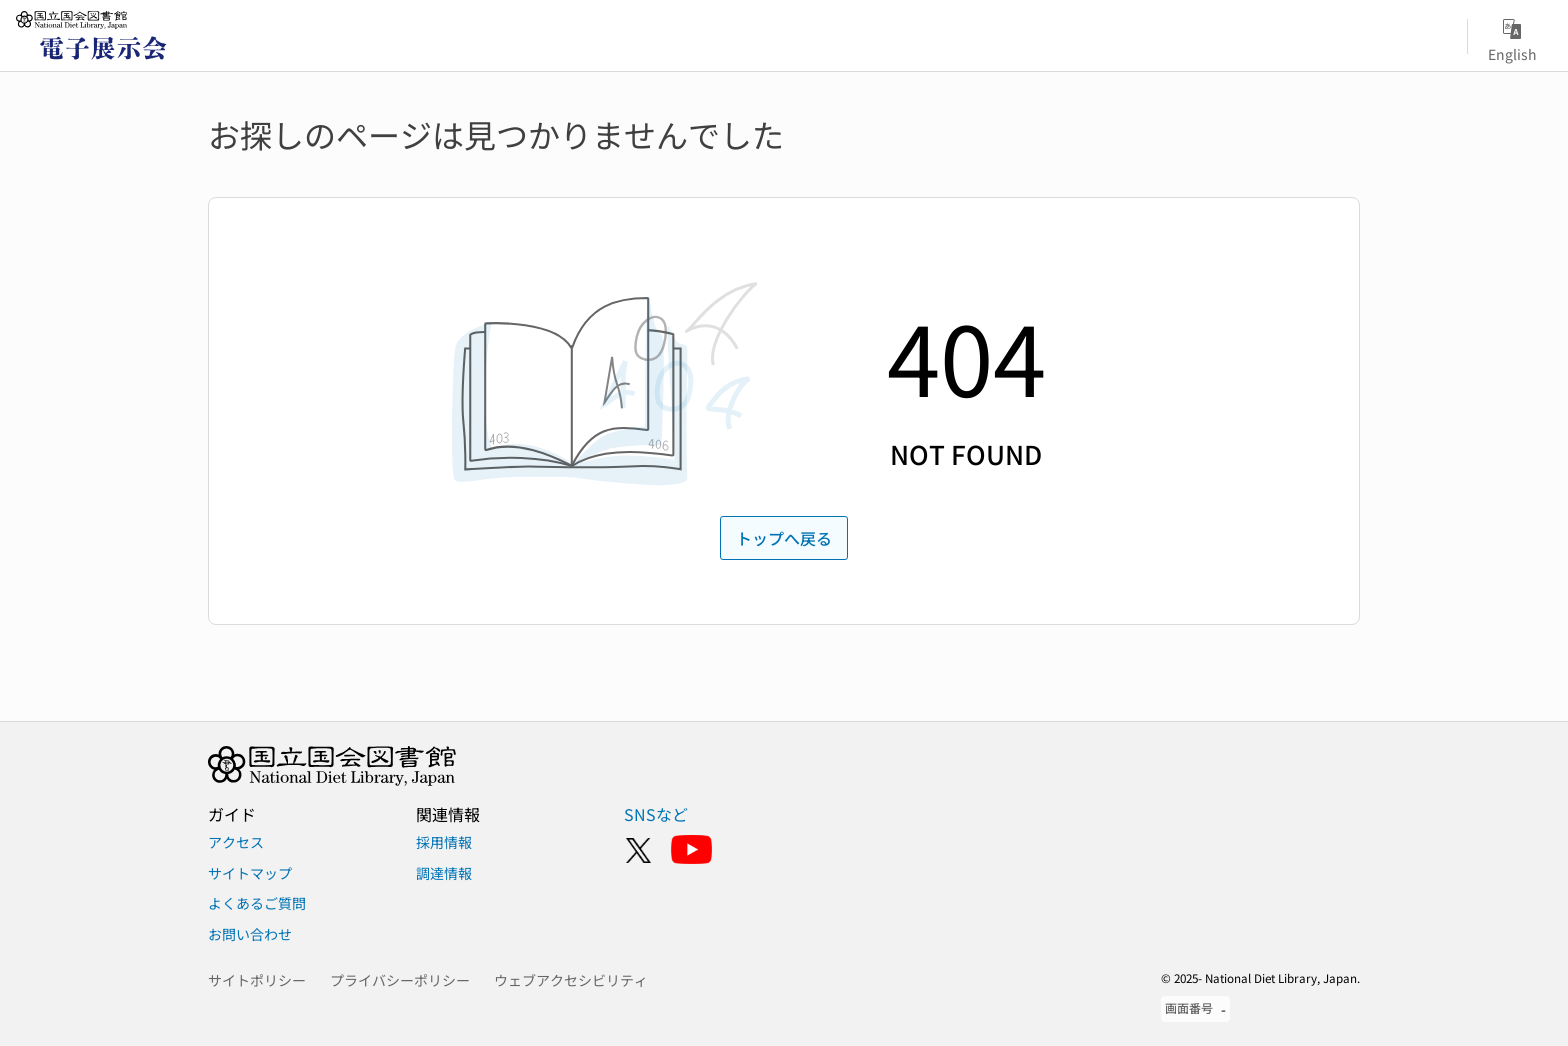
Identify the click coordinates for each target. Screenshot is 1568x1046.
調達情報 (444, 873)
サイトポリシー (257, 980)
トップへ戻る (784, 538)
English (1512, 37)
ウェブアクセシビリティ (571, 980)
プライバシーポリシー (400, 980)
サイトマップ (250, 873)
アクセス (236, 842)
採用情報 (444, 842)
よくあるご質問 (257, 903)
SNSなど (656, 814)
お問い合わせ (250, 934)
